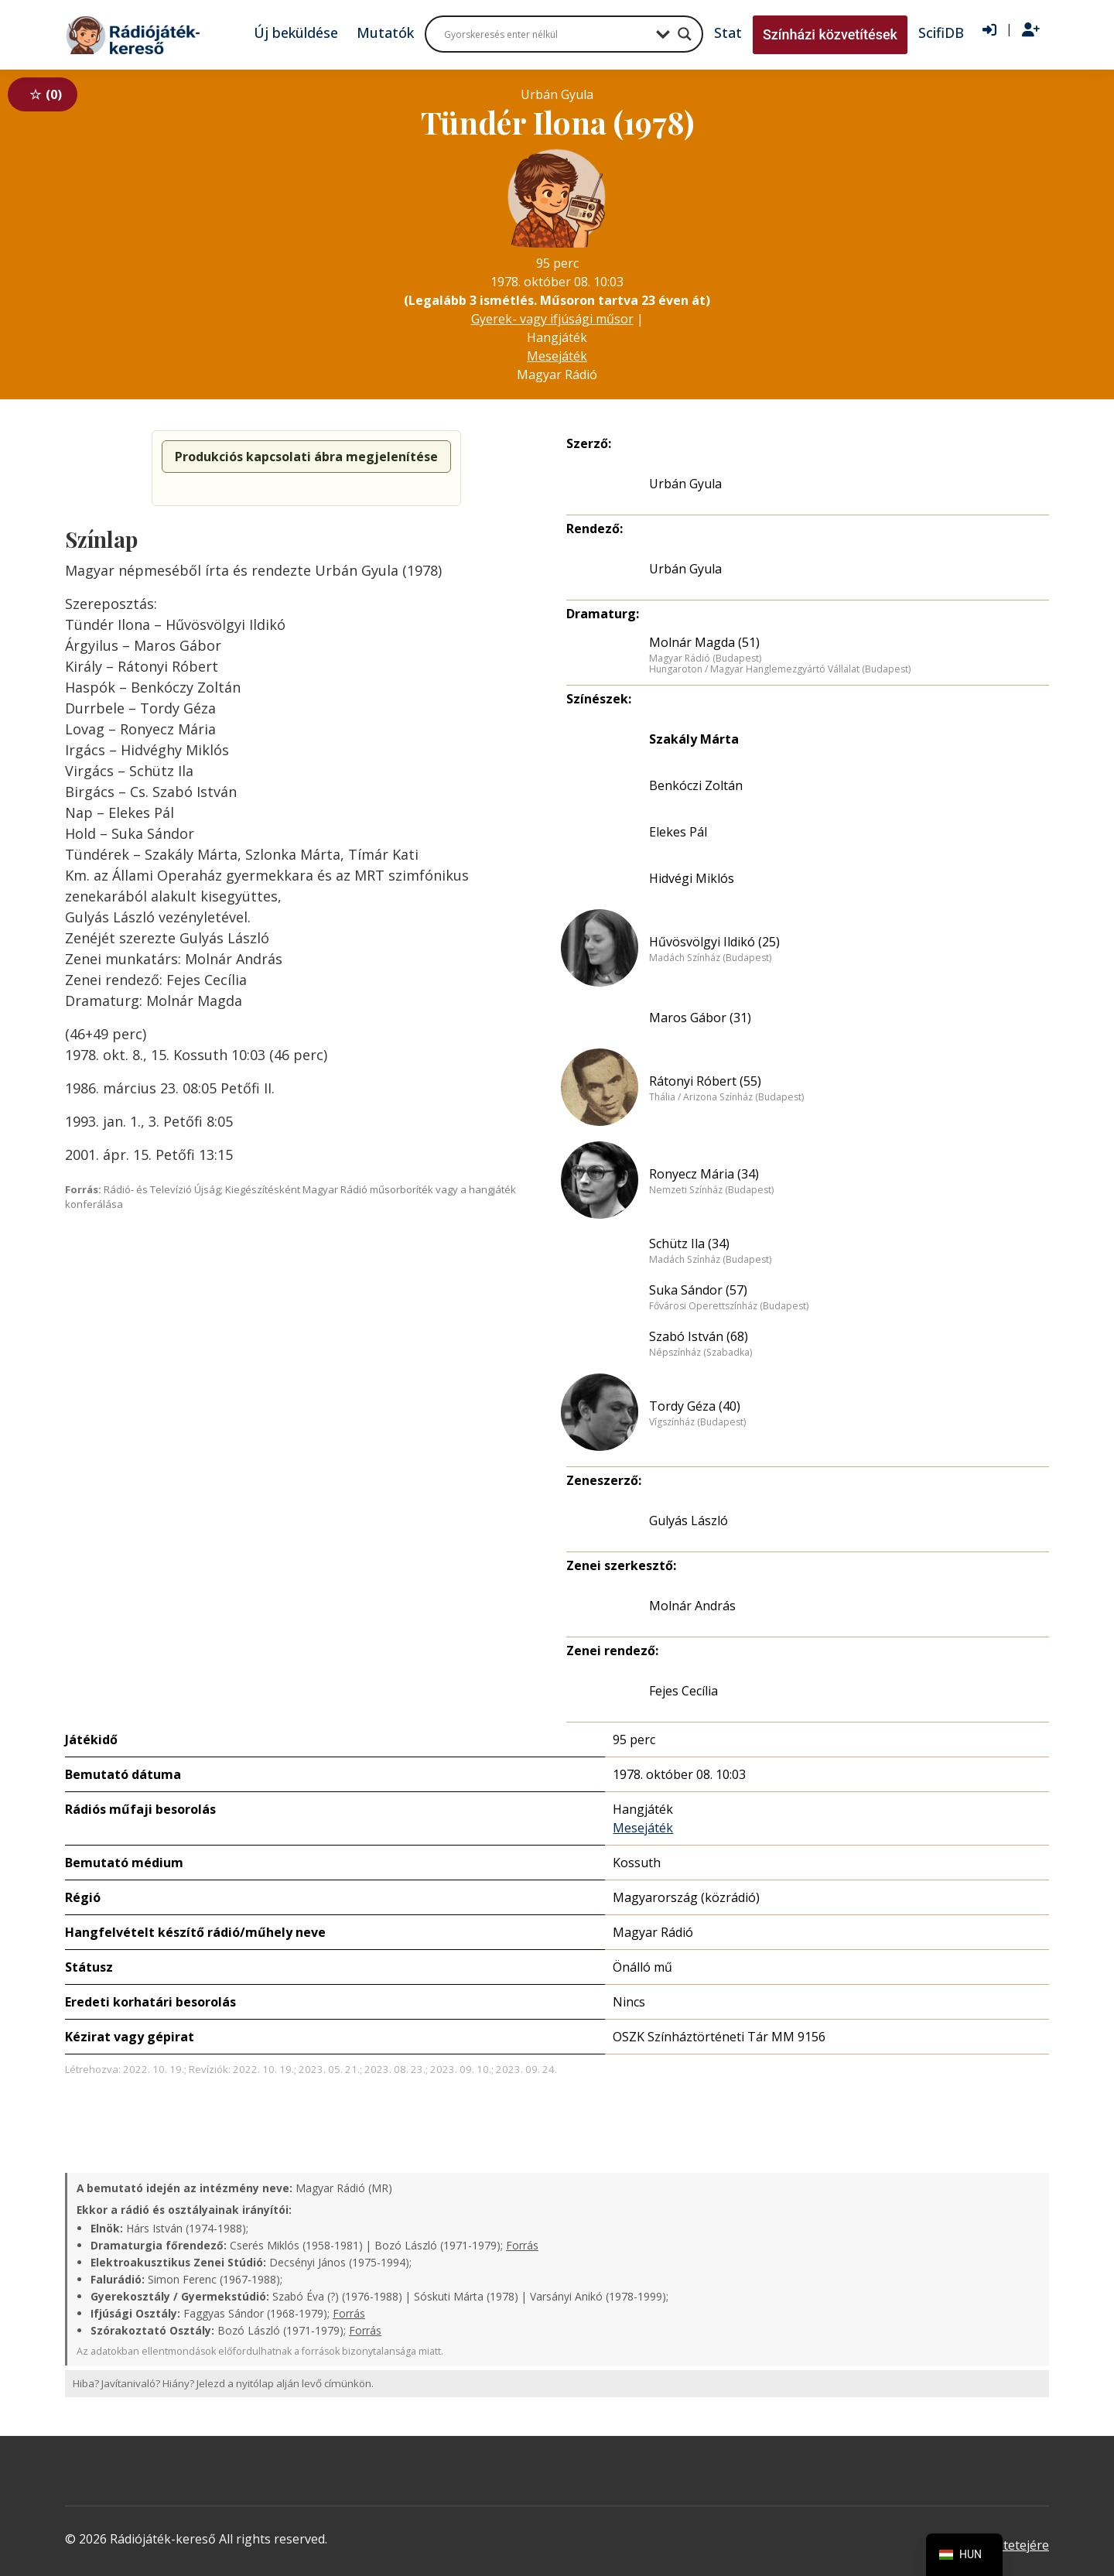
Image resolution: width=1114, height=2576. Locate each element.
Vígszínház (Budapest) (697, 1422)
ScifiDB (941, 32)
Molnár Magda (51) (704, 642)
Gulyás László (688, 1520)
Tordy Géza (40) (694, 1406)
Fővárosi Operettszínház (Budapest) (728, 1306)
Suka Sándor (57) (698, 1289)
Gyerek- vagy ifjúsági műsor (552, 318)
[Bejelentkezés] (989, 30)
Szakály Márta (694, 738)
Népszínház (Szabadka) (700, 1352)
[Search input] (546, 34)
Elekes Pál (678, 831)
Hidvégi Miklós (691, 878)
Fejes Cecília (683, 1690)
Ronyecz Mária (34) (704, 1173)
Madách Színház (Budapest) (710, 958)
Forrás (522, 2245)
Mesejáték (557, 355)
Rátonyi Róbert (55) (705, 1081)
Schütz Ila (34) (689, 1243)
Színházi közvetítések (830, 34)
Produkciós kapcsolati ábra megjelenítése (306, 456)
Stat (728, 32)
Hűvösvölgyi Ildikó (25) (714, 941)
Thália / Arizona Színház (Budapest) (726, 1097)
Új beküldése (296, 32)
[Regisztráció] (1030, 30)
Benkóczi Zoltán (696, 785)
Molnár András (692, 1605)
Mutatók (385, 32)
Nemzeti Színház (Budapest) (711, 1190)
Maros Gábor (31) (700, 1017)
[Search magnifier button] (684, 34)
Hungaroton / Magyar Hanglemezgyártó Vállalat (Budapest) (780, 669)
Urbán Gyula (685, 483)
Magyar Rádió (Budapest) (705, 658)
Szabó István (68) (698, 1336)
